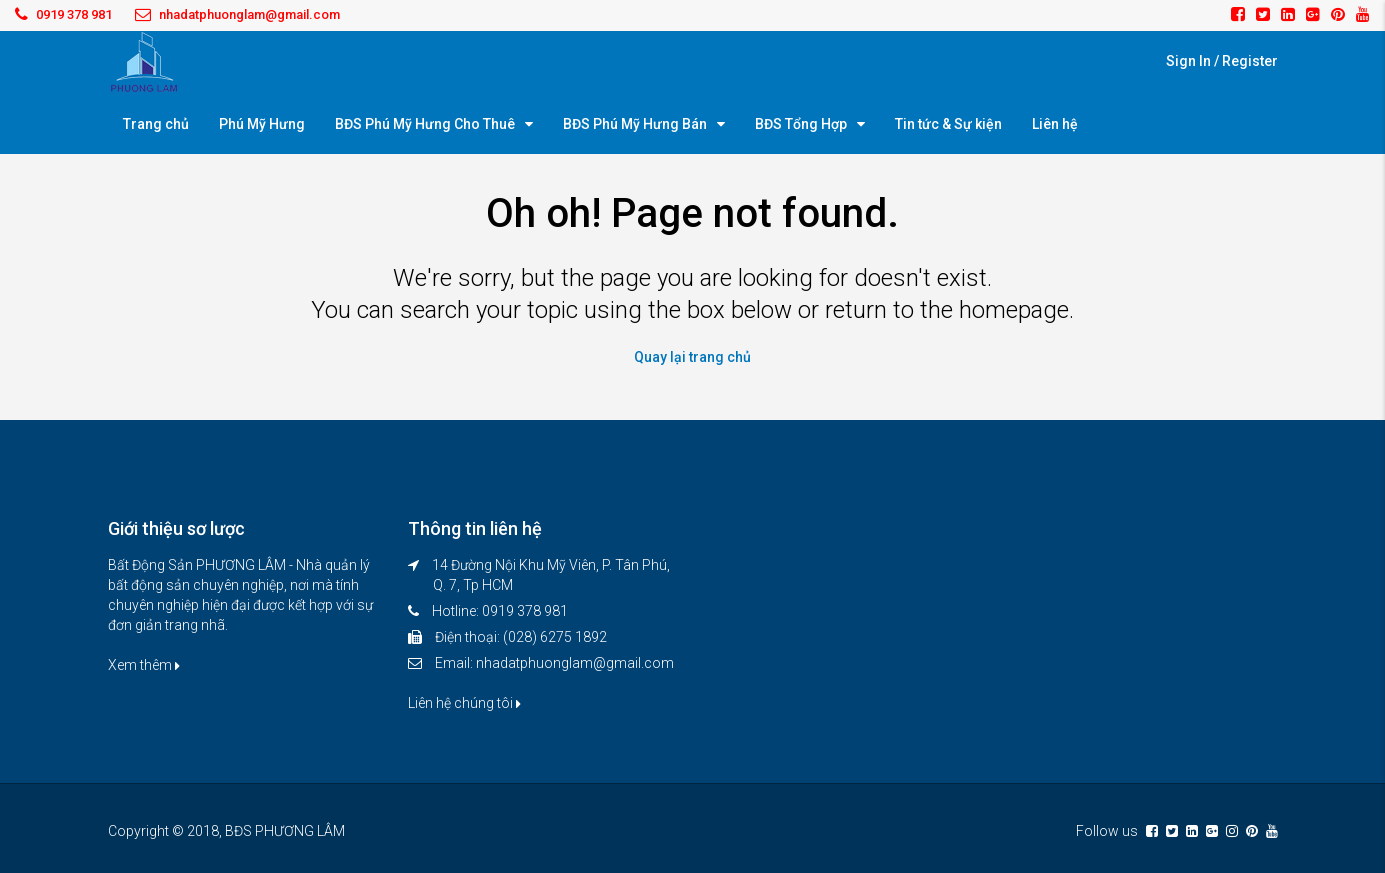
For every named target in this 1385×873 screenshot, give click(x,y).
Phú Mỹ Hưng (262, 124)
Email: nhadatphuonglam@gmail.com (554, 663)
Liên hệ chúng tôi (464, 703)
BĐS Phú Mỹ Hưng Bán (635, 124)
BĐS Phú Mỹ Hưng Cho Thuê (425, 124)
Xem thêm (144, 665)
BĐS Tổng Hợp (801, 124)
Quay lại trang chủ (692, 357)
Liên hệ (1055, 124)
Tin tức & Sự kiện (948, 124)
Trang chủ (156, 124)
